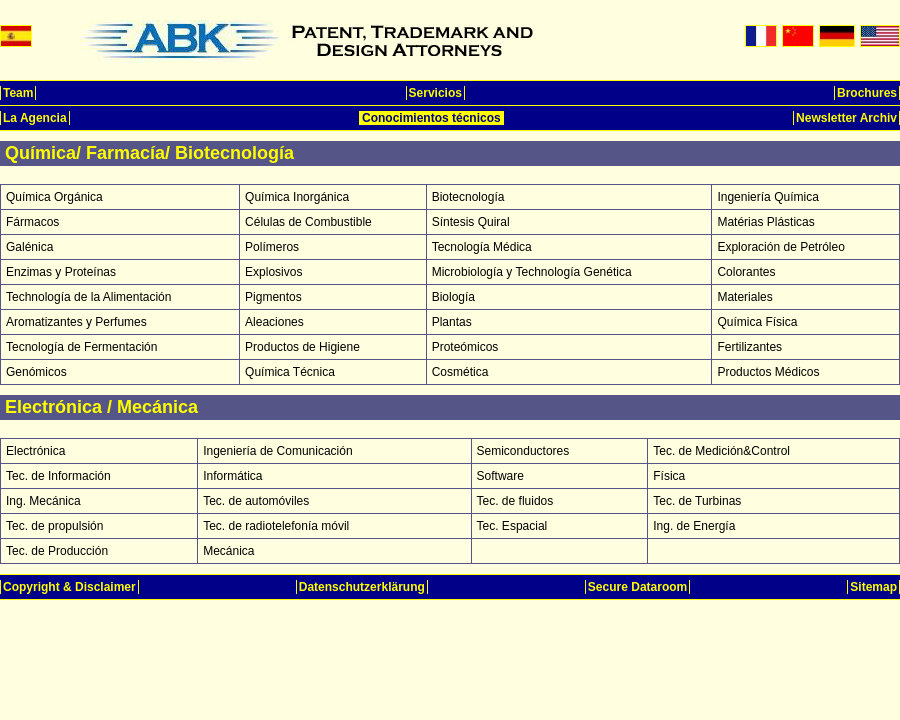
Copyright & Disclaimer (69, 587)
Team (18, 93)
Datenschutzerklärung (362, 587)
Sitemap (873, 587)
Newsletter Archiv (846, 118)
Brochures (867, 93)
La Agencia (35, 118)
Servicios (435, 93)
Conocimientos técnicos (431, 118)
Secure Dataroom (637, 587)
